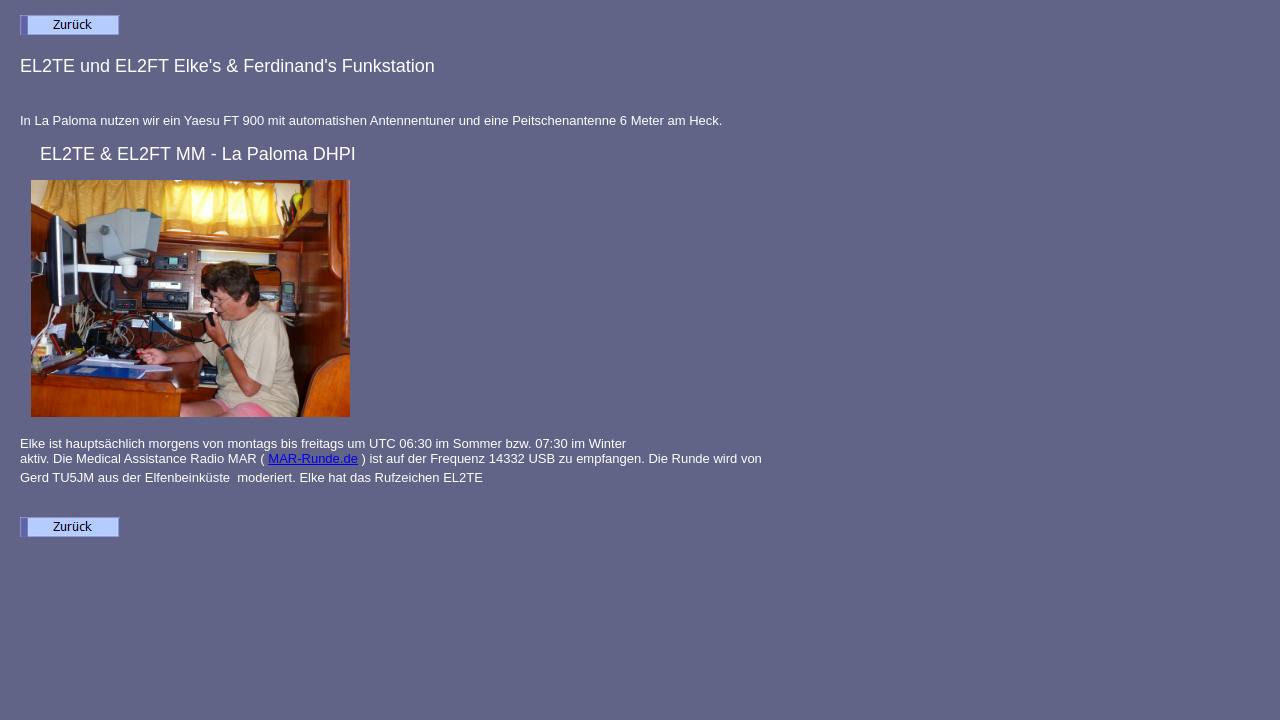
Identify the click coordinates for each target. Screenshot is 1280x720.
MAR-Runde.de (313, 458)
